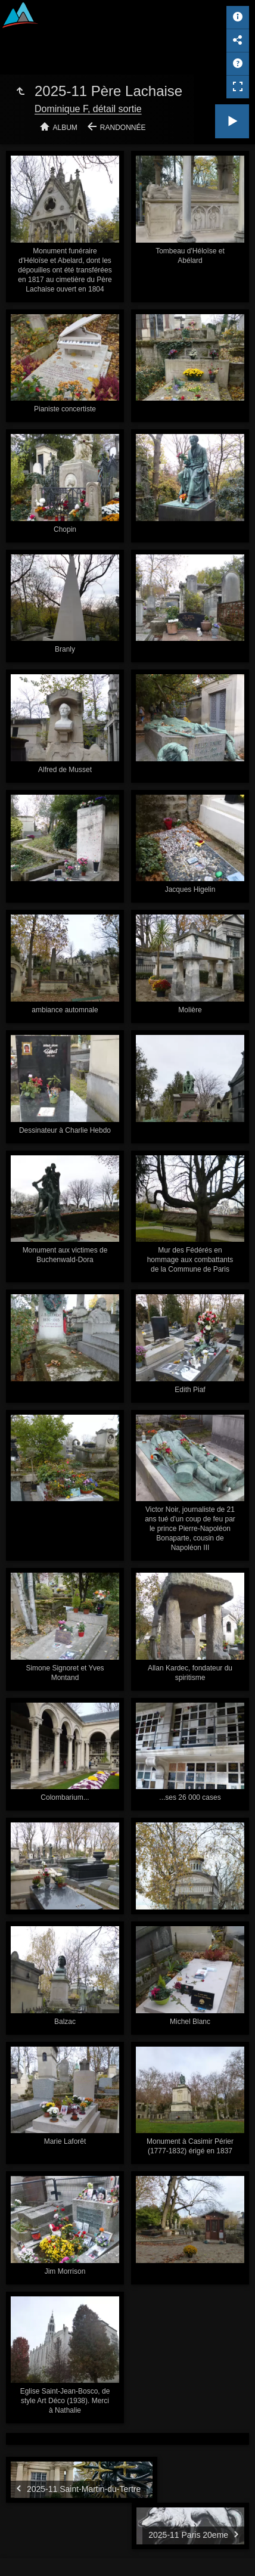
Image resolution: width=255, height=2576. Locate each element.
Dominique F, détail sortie (88, 109)
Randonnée (123, 127)
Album (65, 127)
